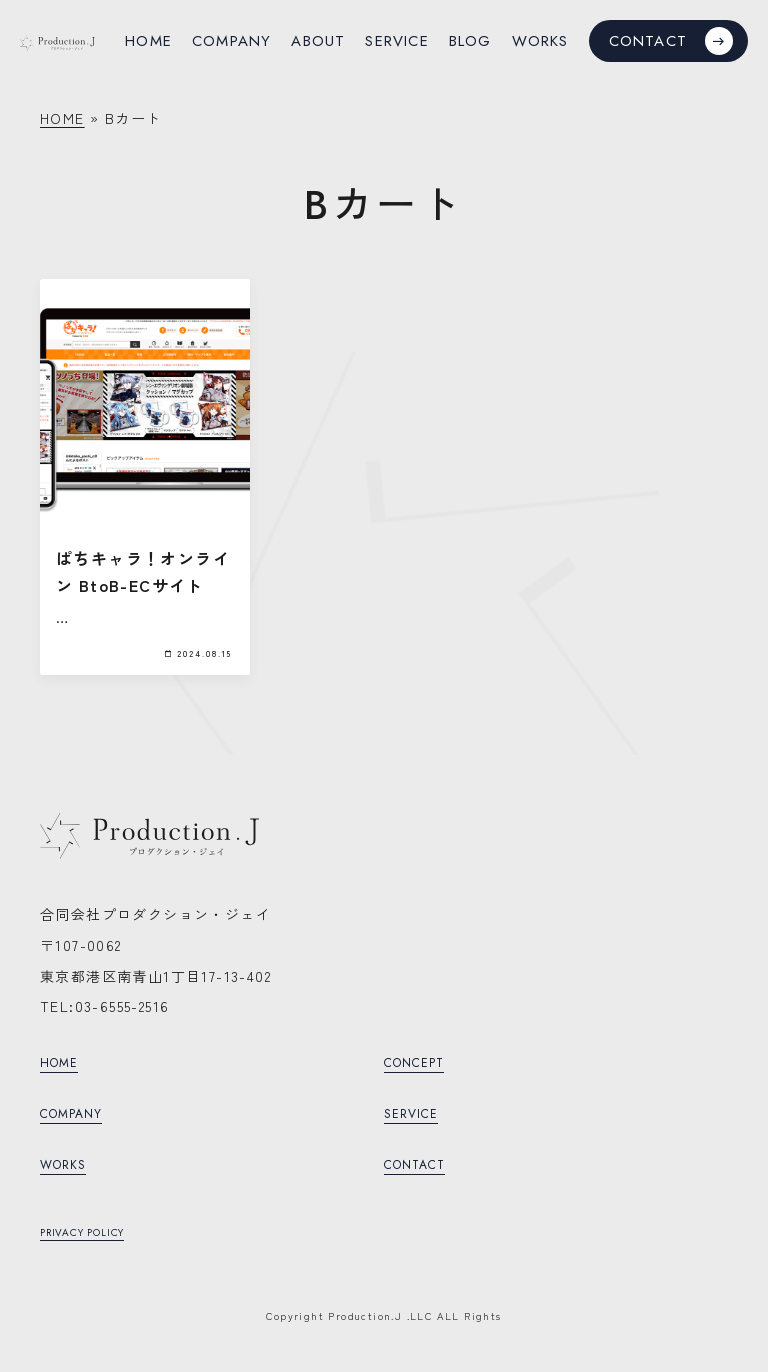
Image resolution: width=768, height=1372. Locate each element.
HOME (62, 118)
